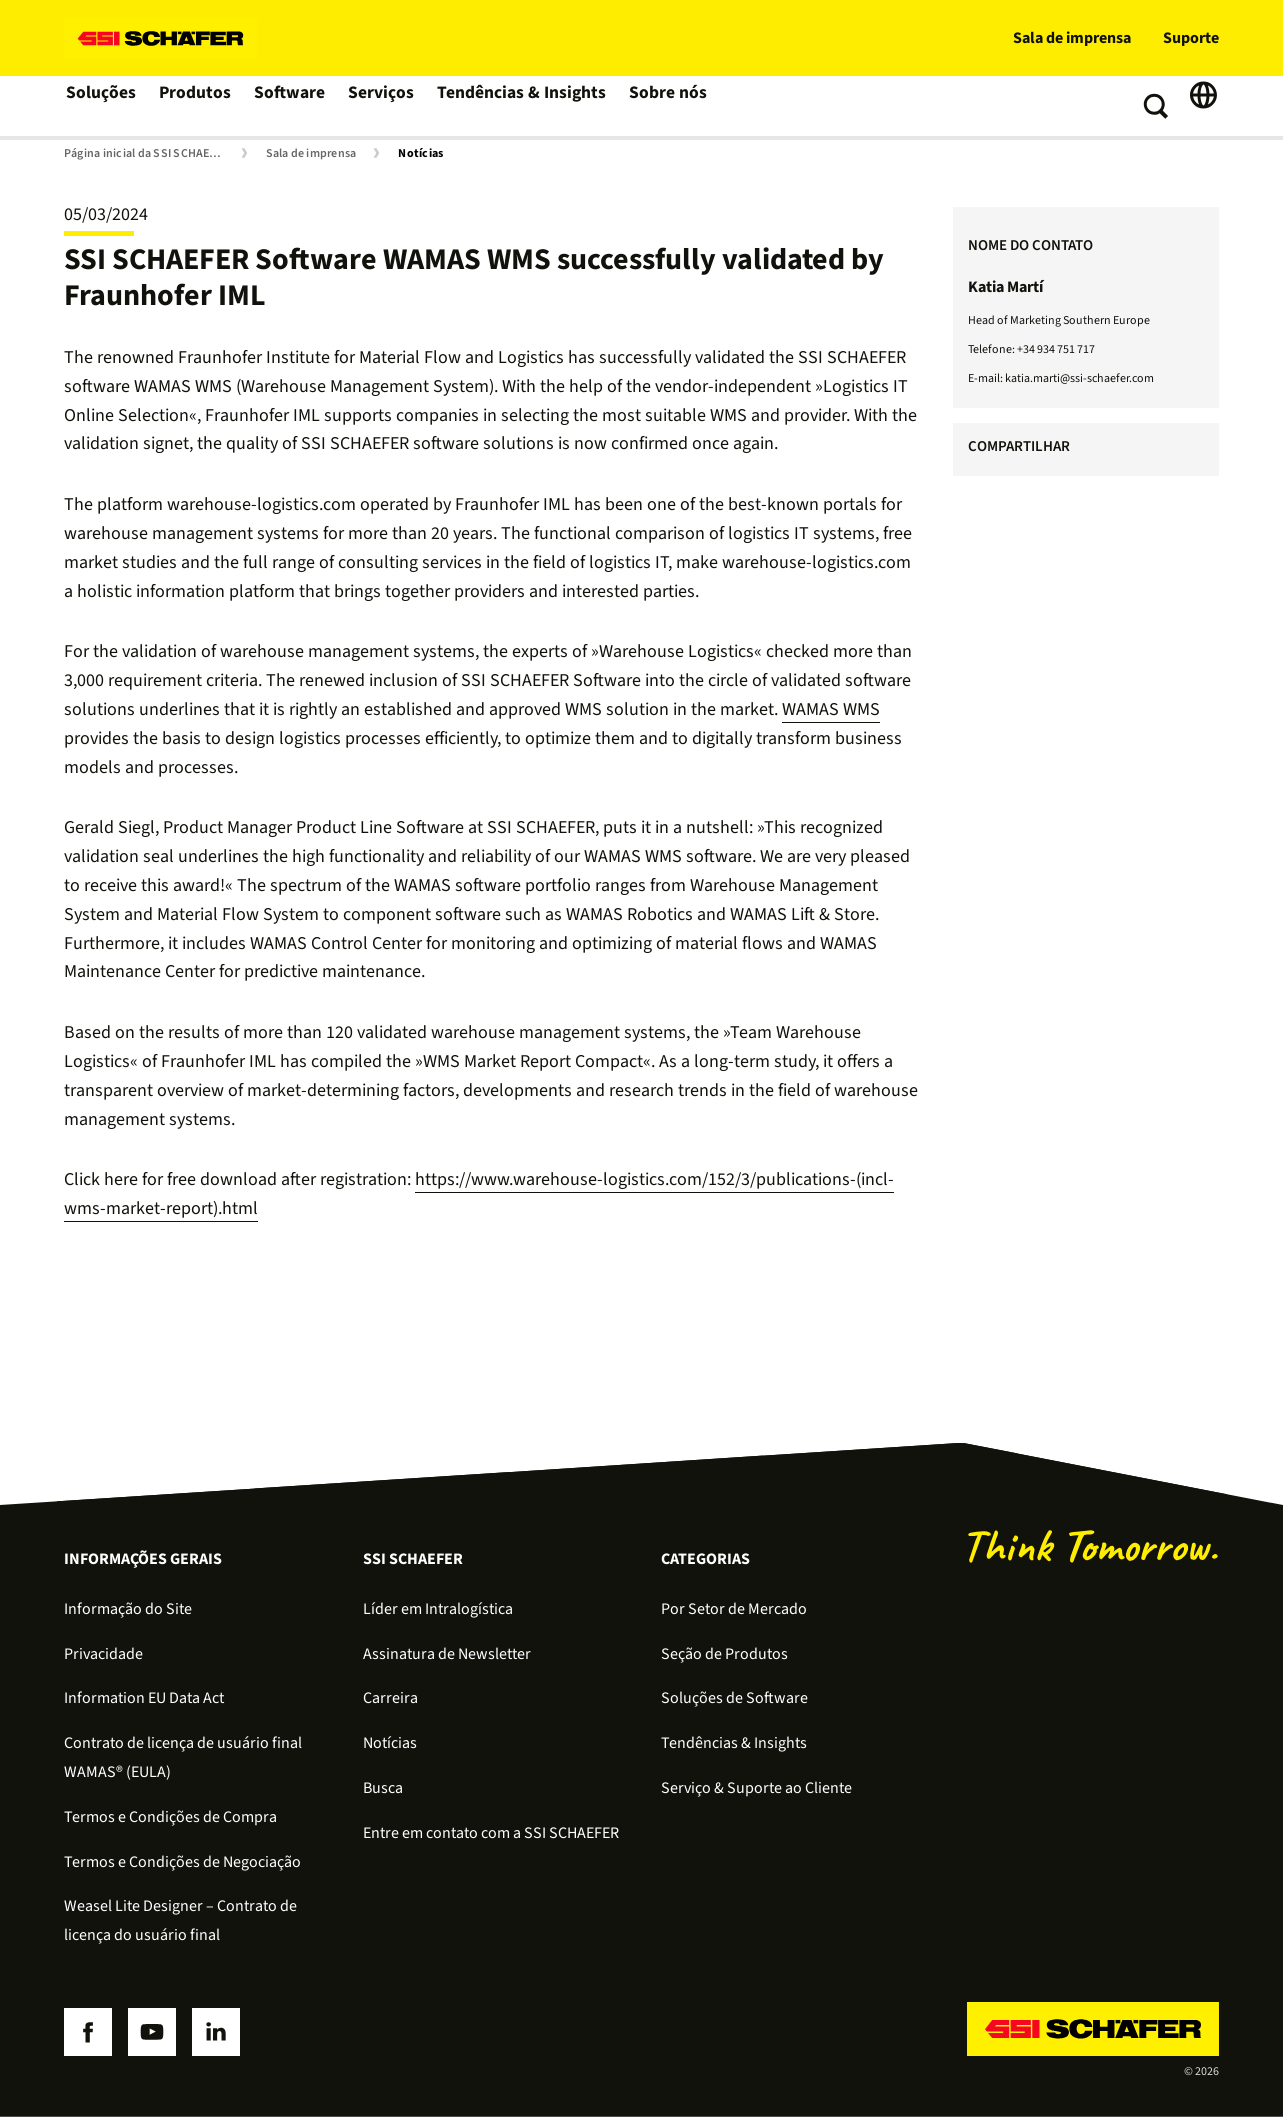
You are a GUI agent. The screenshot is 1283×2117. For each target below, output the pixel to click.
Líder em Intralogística (438, 1609)
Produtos (197, 106)
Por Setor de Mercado (734, 1609)
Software (293, 106)
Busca (383, 1788)
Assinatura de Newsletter (447, 1654)
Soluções (101, 106)
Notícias (420, 154)
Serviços (386, 106)
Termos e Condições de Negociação (182, 1862)
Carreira (390, 1698)
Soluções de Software (734, 1698)
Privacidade (103, 1654)
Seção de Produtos (724, 1654)
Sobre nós (663, 106)
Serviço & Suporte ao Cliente (756, 1788)
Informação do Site (128, 1609)
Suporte (1191, 38)
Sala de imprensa (1072, 38)
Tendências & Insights (522, 106)
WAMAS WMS (831, 709)
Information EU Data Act (144, 1698)
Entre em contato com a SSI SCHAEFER (491, 1833)
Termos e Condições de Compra (170, 1817)
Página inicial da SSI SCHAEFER (146, 154)
